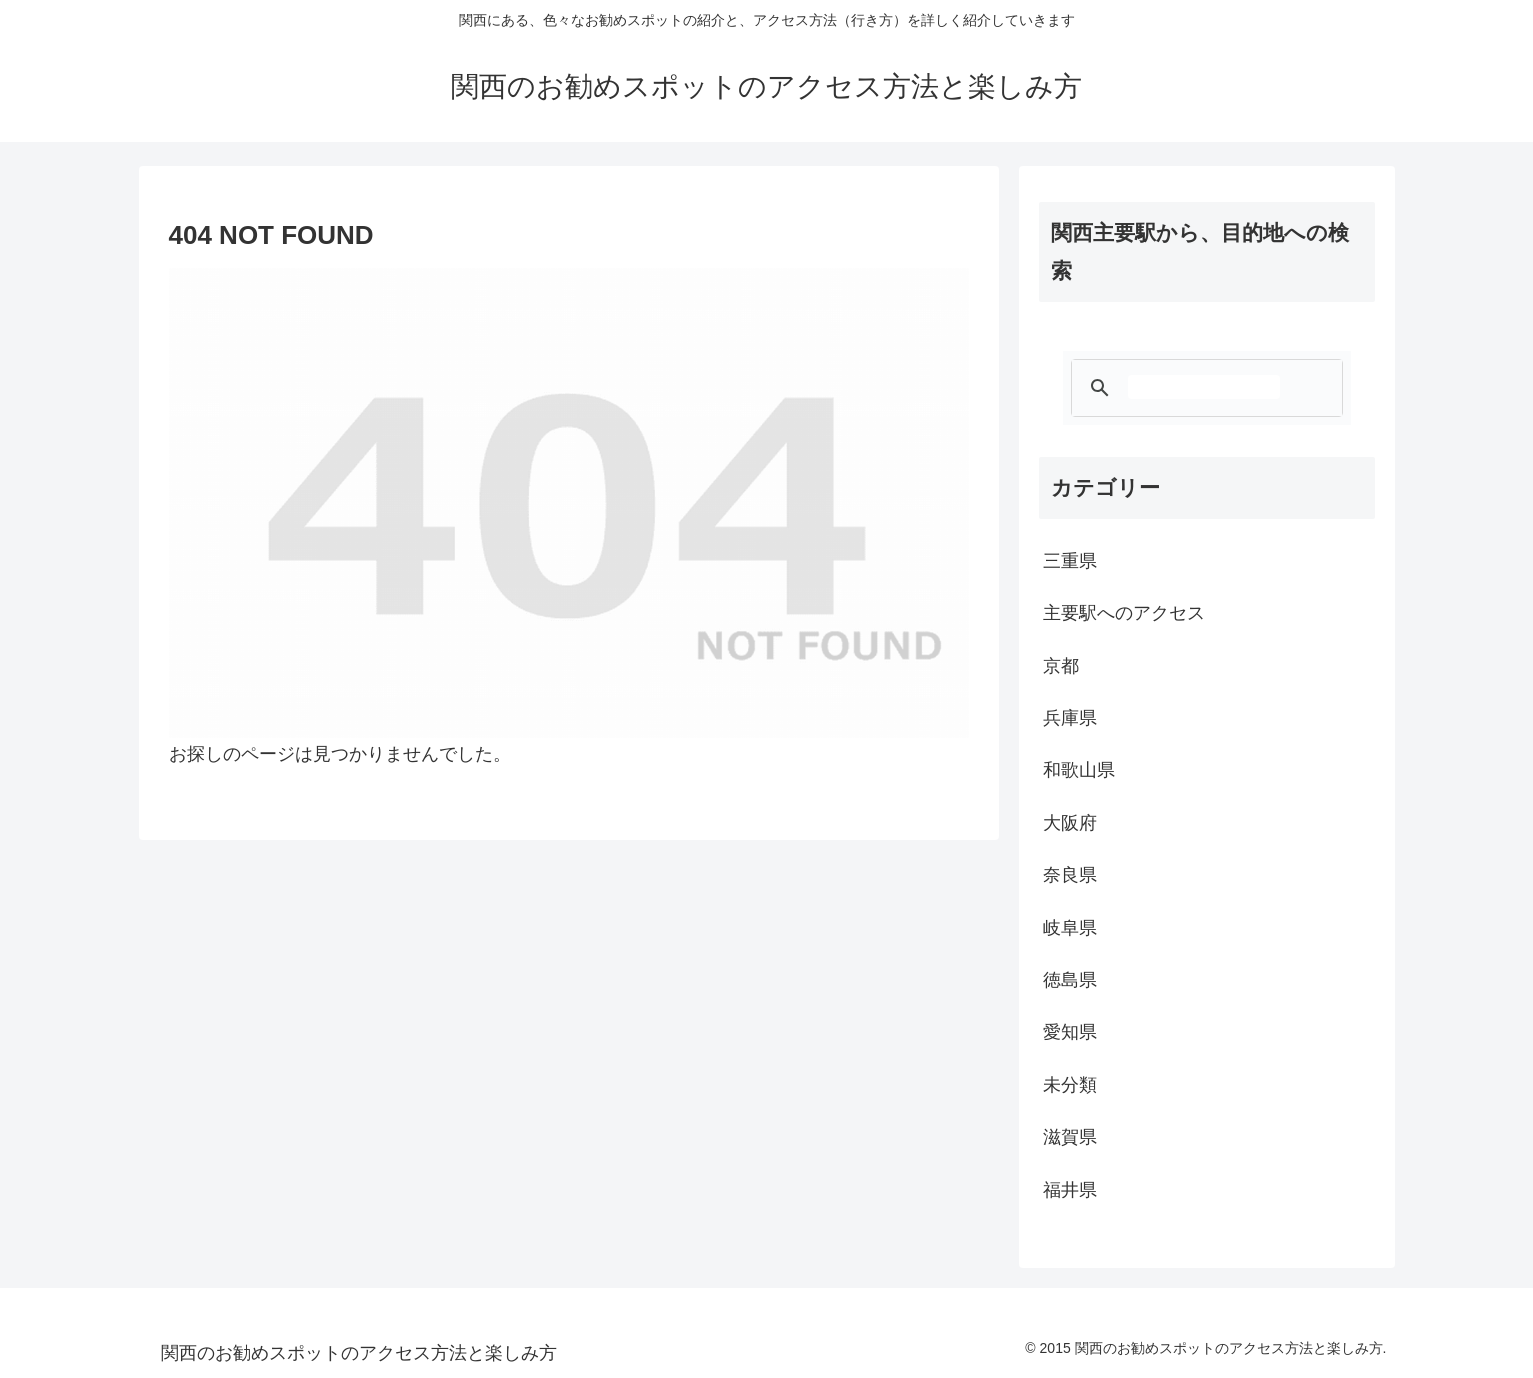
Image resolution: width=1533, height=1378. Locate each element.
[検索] (1204, 387)
